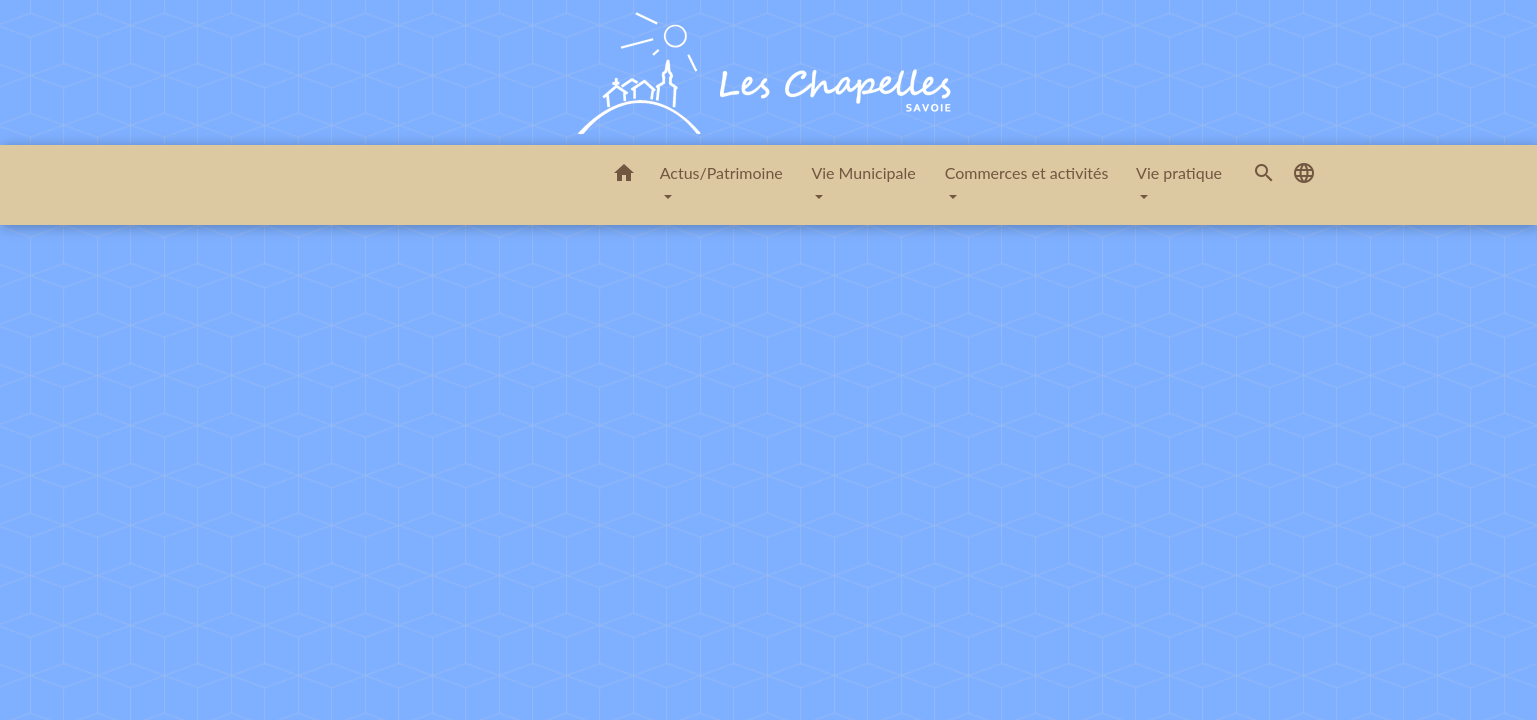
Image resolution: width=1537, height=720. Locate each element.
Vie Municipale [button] (863, 172)
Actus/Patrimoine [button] (721, 172)
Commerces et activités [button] (1027, 172)
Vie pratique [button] (1179, 172)
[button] (624, 176)
